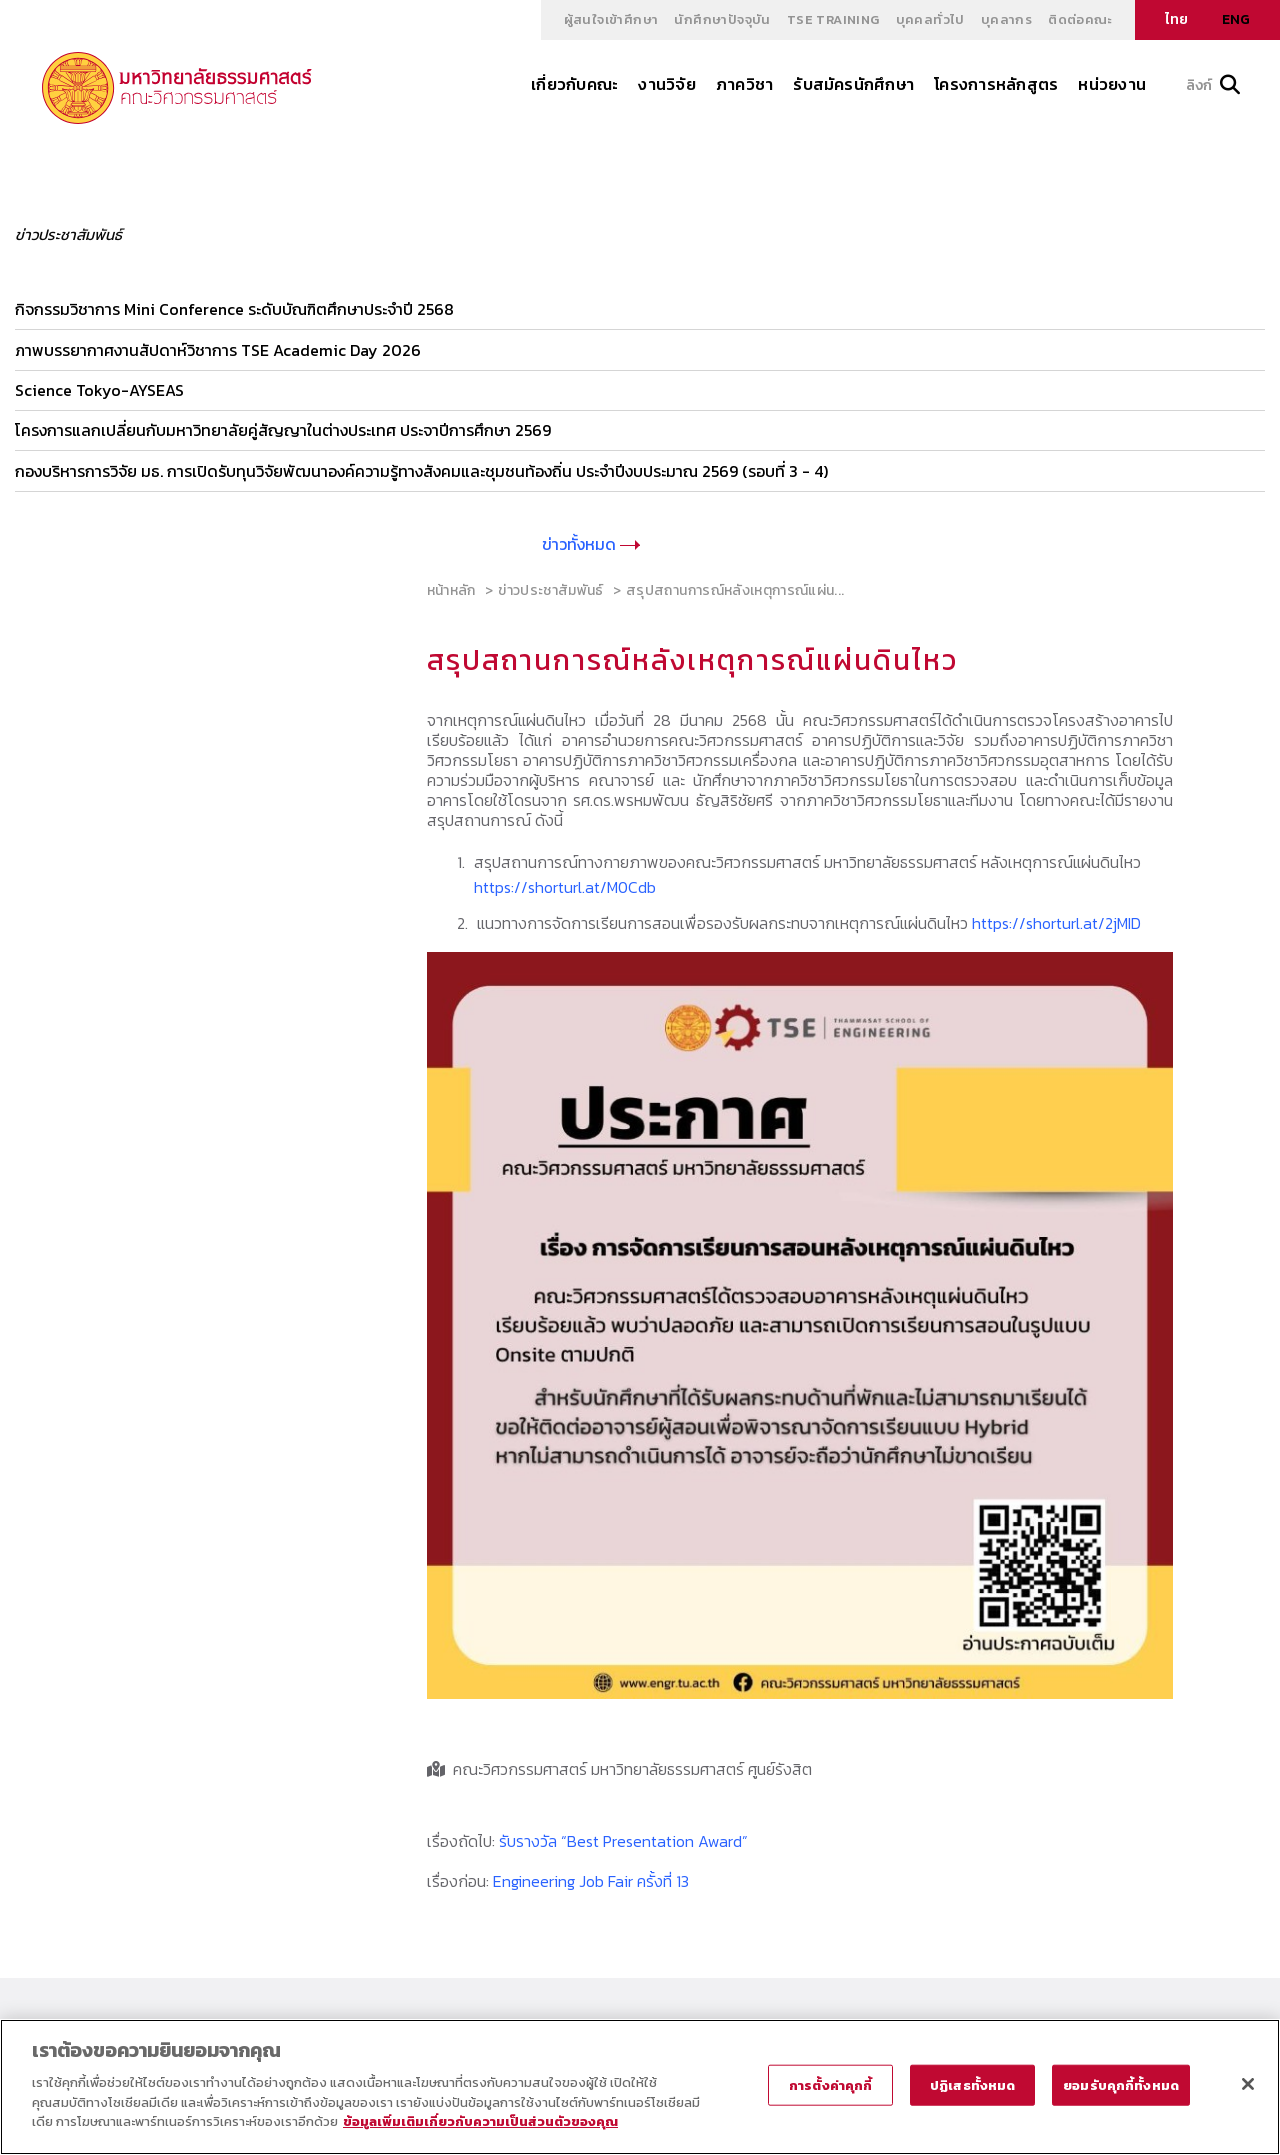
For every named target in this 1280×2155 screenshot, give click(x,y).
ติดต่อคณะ (1080, 19)
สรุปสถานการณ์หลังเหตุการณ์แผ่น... (735, 588)
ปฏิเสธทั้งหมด (972, 2084)
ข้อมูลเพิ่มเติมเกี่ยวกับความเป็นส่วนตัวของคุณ (480, 2121)
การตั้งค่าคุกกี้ (830, 2084)
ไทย (1176, 19)
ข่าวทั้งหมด (591, 542)
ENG (1236, 19)
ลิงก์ (1213, 85)
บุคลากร (1006, 19)
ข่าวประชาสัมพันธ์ (551, 588)
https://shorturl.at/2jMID (1056, 921)
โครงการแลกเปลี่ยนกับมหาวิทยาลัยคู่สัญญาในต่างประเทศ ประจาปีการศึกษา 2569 (283, 429)
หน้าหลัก (451, 588)
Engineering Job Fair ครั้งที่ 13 (591, 1879)
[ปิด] (1248, 2084)
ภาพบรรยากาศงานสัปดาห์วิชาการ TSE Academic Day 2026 (218, 349)
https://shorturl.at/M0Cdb (565, 886)
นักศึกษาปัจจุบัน (722, 19)
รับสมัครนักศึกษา (853, 84)
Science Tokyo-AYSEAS (99, 389)
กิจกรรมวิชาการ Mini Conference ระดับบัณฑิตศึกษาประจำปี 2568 (234, 309)
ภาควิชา (744, 84)
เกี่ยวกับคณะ (574, 84)
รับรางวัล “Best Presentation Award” (623, 1839)
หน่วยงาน (1112, 84)
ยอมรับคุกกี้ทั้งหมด (1121, 2084)
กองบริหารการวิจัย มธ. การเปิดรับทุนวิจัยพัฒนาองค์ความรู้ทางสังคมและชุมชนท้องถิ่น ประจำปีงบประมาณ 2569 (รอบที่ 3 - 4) (421, 469)
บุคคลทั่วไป (930, 19)
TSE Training (833, 19)
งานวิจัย (666, 84)
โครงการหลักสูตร (996, 84)
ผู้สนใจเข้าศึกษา (611, 19)
